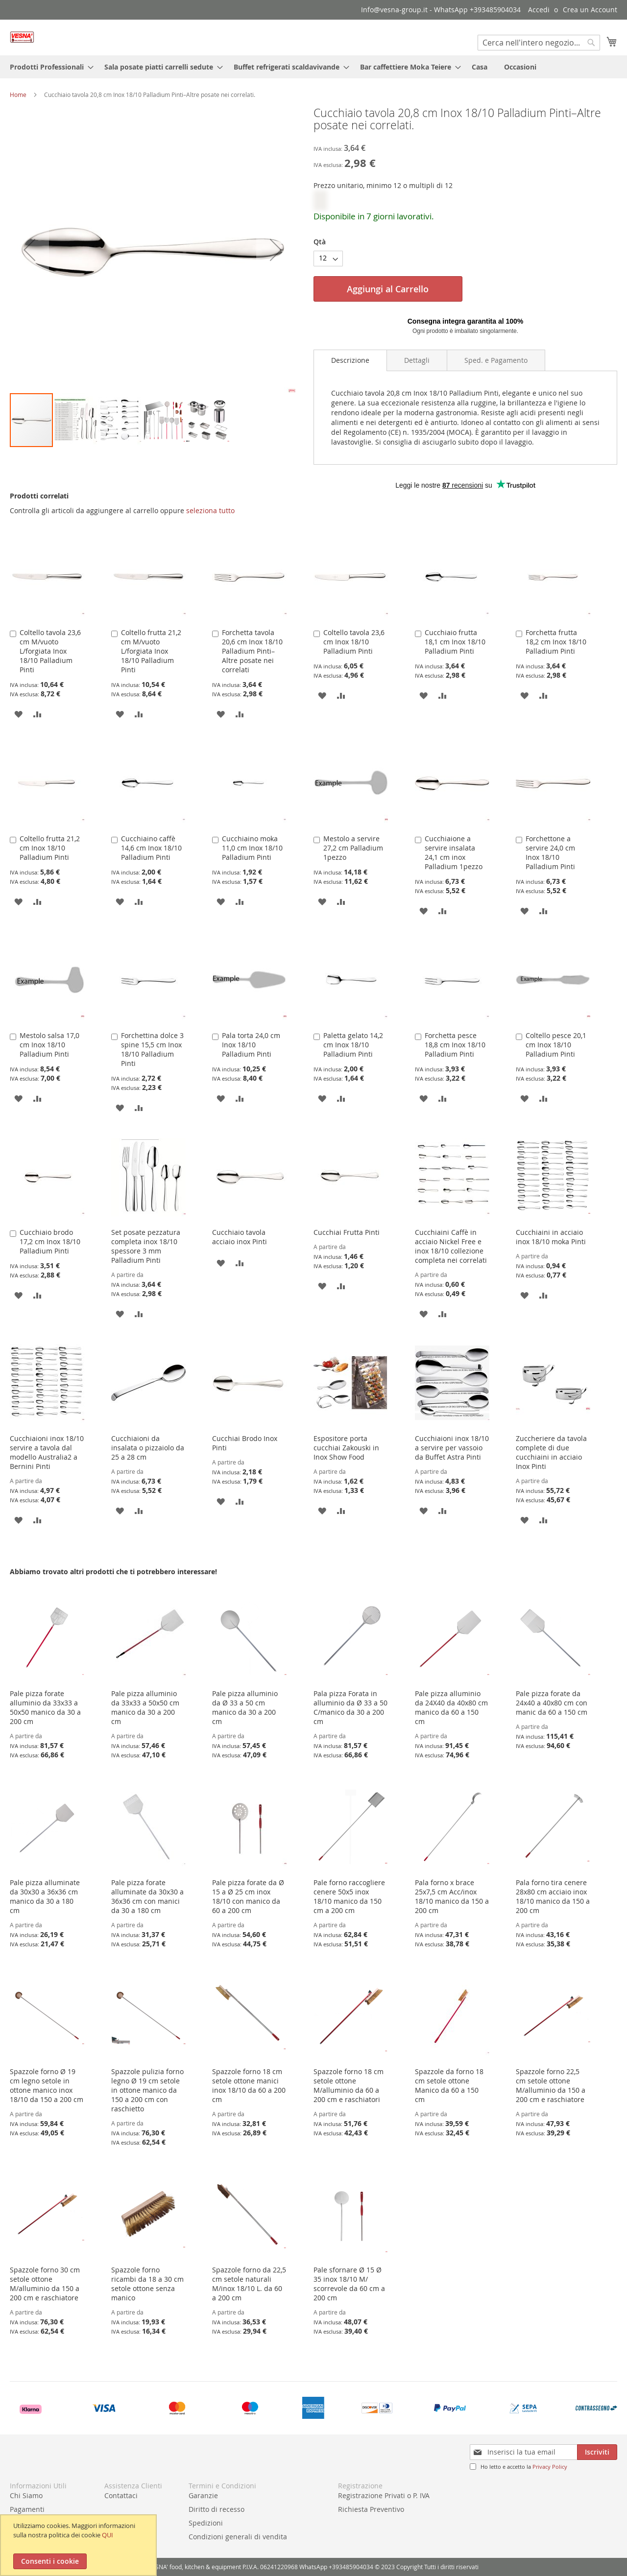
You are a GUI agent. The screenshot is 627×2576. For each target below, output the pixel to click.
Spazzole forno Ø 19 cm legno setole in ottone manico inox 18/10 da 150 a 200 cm (46, 2085)
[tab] (350, 360)
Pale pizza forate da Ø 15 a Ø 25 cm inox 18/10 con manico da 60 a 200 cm (248, 1896)
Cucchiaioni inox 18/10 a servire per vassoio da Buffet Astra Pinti (452, 1448)
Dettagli (417, 360)
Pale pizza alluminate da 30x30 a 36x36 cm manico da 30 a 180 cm (45, 1896)
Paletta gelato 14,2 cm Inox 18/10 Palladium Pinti (353, 1045)
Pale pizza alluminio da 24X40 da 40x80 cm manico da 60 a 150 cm (451, 1707)
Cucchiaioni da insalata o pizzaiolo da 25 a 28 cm (147, 1448)
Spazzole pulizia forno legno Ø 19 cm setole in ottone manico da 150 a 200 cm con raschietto (147, 2090)
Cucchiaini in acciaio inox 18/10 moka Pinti (551, 1237)
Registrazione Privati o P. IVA (384, 2495)
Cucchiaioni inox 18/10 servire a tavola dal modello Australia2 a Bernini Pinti (47, 1452)
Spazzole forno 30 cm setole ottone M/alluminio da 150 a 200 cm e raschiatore (45, 2283)
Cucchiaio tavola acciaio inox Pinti (239, 1237)
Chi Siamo (26, 2495)
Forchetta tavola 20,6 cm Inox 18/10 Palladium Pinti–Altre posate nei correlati (252, 651)
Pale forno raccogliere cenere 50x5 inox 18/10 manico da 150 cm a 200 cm (349, 1896)
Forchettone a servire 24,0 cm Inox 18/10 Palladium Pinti (550, 852)
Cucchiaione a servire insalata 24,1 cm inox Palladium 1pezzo (453, 852)
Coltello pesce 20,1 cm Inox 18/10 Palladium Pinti (556, 1045)
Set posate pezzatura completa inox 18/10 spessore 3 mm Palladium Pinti (145, 1246)
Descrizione (350, 360)
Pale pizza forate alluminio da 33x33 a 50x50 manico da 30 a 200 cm (45, 1707)
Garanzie (203, 2495)
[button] (29, 249)
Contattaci (121, 2495)
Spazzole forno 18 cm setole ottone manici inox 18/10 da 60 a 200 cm (249, 2085)
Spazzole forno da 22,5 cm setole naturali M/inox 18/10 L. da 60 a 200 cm (249, 2283)
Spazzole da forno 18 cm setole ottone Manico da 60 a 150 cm (449, 2085)
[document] (79, 2545)
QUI (107, 2534)
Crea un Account (590, 9)
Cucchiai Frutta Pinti (347, 1232)
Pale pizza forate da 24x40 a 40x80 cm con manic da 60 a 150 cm (551, 1703)
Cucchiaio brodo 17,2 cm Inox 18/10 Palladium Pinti (50, 1241)
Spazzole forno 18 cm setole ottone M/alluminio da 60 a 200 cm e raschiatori (349, 2085)
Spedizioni (206, 2523)
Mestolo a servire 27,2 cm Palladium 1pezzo (353, 848)
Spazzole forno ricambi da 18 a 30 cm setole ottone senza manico (147, 2283)
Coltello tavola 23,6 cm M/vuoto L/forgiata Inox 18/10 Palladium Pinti (50, 651)
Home (18, 94)
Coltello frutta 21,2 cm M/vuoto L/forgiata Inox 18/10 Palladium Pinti (151, 651)
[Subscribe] (597, 2452)
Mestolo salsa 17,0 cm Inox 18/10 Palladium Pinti (49, 1045)
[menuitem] (49, 66)
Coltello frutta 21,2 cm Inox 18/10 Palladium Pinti (50, 848)
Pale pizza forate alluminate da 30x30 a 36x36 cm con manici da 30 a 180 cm (147, 1896)
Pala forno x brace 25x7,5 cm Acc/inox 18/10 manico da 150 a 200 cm (452, 1896)
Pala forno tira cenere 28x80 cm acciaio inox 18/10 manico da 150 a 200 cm (553, 1896)
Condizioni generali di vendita (238, 2536)
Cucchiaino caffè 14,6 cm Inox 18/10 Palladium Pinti (151, 848)
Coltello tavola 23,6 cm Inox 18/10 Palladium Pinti (354, 642)
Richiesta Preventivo (371, 2509)
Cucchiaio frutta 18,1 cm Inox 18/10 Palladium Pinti (455, 642)
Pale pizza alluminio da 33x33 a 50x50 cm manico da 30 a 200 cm (145, 1707)
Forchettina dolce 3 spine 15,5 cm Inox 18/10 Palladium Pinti (152, 1049)
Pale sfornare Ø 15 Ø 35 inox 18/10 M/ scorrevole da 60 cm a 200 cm (349, 2283)
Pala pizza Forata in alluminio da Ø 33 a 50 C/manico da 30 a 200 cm (350, 1707)
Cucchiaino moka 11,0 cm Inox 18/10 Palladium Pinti (252, 848)
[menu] (313, 66)
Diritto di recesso (216, 2509)
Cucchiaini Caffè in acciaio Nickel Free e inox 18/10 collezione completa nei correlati (451, 1246)
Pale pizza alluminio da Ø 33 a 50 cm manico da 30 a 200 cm (245, 1707)
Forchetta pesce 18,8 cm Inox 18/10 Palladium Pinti (455, 1045)
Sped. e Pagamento (496, 360)
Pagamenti (27, 2509)
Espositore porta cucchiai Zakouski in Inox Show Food (346, 1448)
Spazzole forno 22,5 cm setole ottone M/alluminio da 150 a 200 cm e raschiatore (550, 2085)
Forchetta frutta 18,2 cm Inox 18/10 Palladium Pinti (556, 642)
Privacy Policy (549, 2466)
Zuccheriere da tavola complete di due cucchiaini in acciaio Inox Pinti (551, 1452)
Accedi (539, 9)
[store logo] (22, 37)
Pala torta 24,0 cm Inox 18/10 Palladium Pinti (251, 1045)
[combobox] (539, 42)
